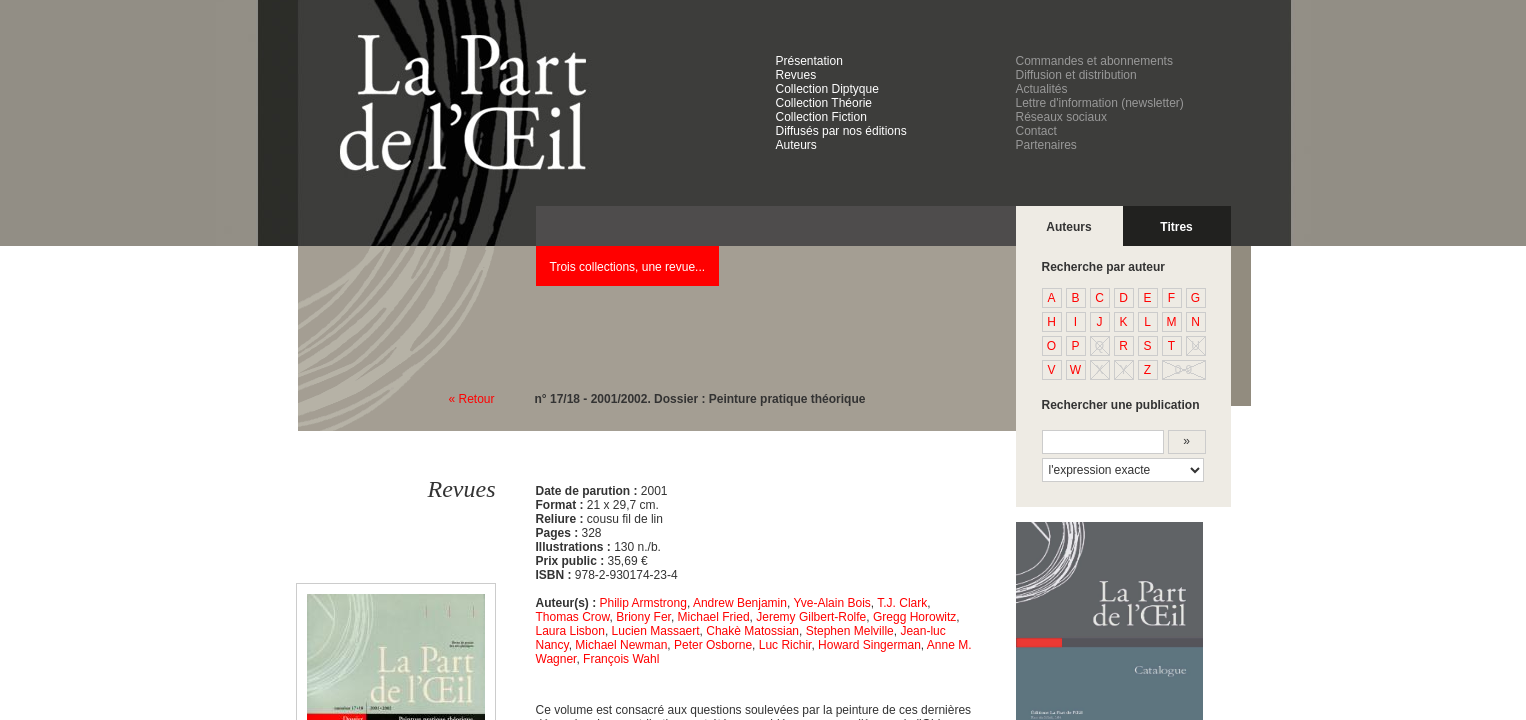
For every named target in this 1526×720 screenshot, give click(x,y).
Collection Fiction (821, 117)
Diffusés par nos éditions (841, 131)
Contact (1036, 131)
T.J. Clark (902, 603)
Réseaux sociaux (1061, 117)
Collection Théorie (824, 103)
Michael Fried (714, 617)
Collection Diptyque (827, 89)
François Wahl (621, 659)
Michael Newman (621, 645)
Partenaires (1046, 145)
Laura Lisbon (570, 631)
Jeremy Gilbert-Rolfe (811, 617)
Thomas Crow (573, 617)
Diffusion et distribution (1076, 75)
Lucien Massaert (656, 631)
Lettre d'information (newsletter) (1100, 103)
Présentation (809, 61)
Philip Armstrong (643, 603)
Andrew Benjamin (740, 603)
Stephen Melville (850, 631)
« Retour (472, 399)
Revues (796, 75)
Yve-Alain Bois (831, 603)
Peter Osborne (713, 645)
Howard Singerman (869, 645)
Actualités (1042, 89)
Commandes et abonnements (1094, 61)
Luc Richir (785, 645)
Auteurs (796, 145)
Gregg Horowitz (914, 617)
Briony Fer (643, 617)
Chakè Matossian (752, 631)
